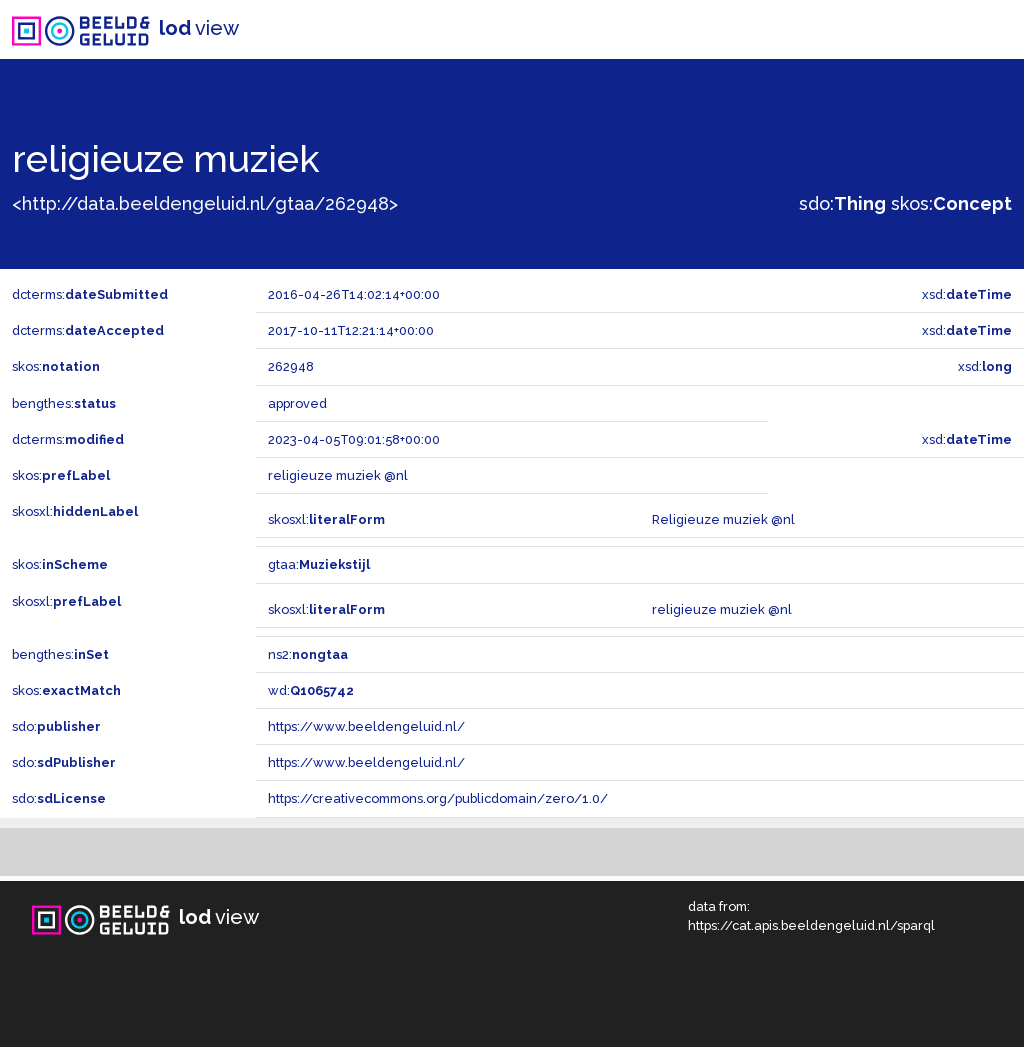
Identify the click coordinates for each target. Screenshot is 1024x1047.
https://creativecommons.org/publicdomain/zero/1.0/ (438, 798)
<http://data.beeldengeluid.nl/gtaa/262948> (205, 203)
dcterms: (90, 294)
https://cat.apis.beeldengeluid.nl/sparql (811, 925)
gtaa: (319, 564)
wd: (311, 690)
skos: (951, 203)
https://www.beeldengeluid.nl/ (366, 726)
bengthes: (64, 403)
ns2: (308, 654)
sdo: (842, 203)
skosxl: (75, 511)
